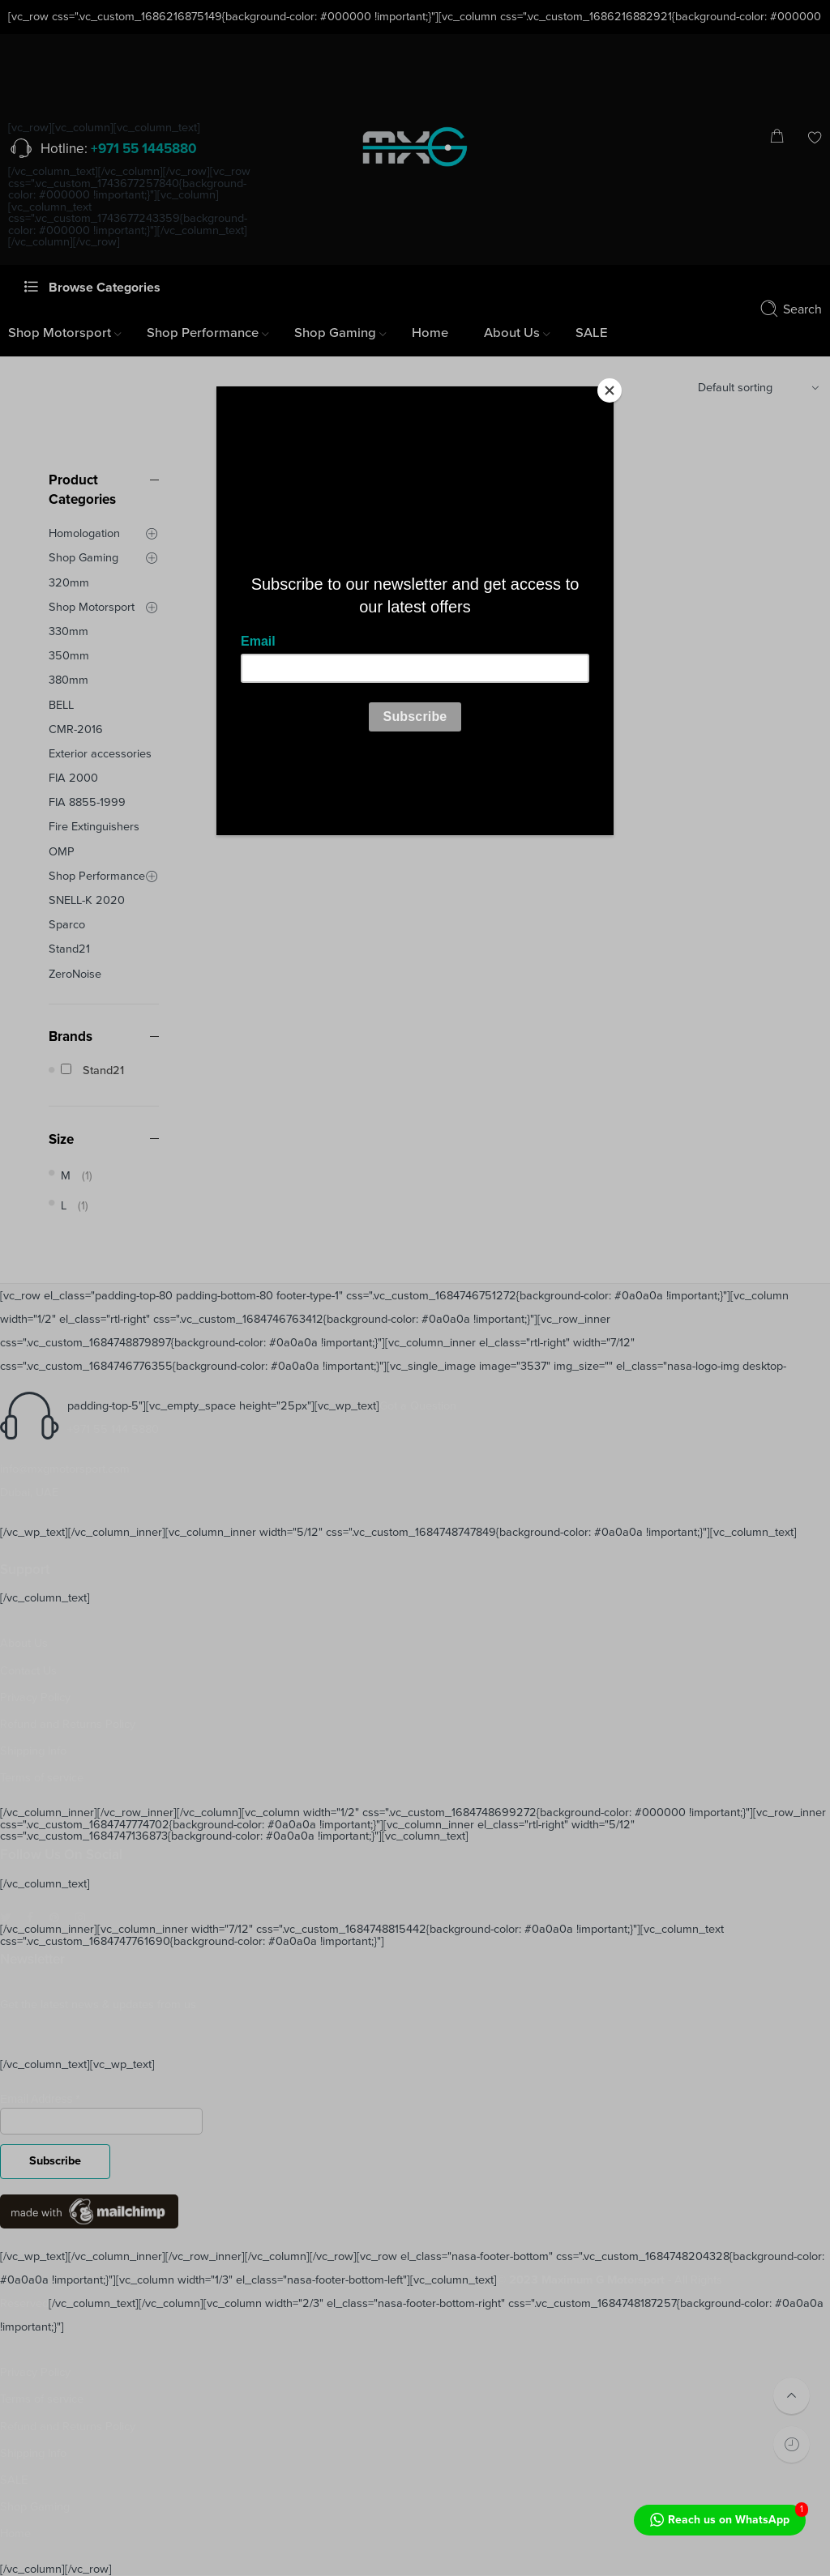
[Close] (609, 390)
